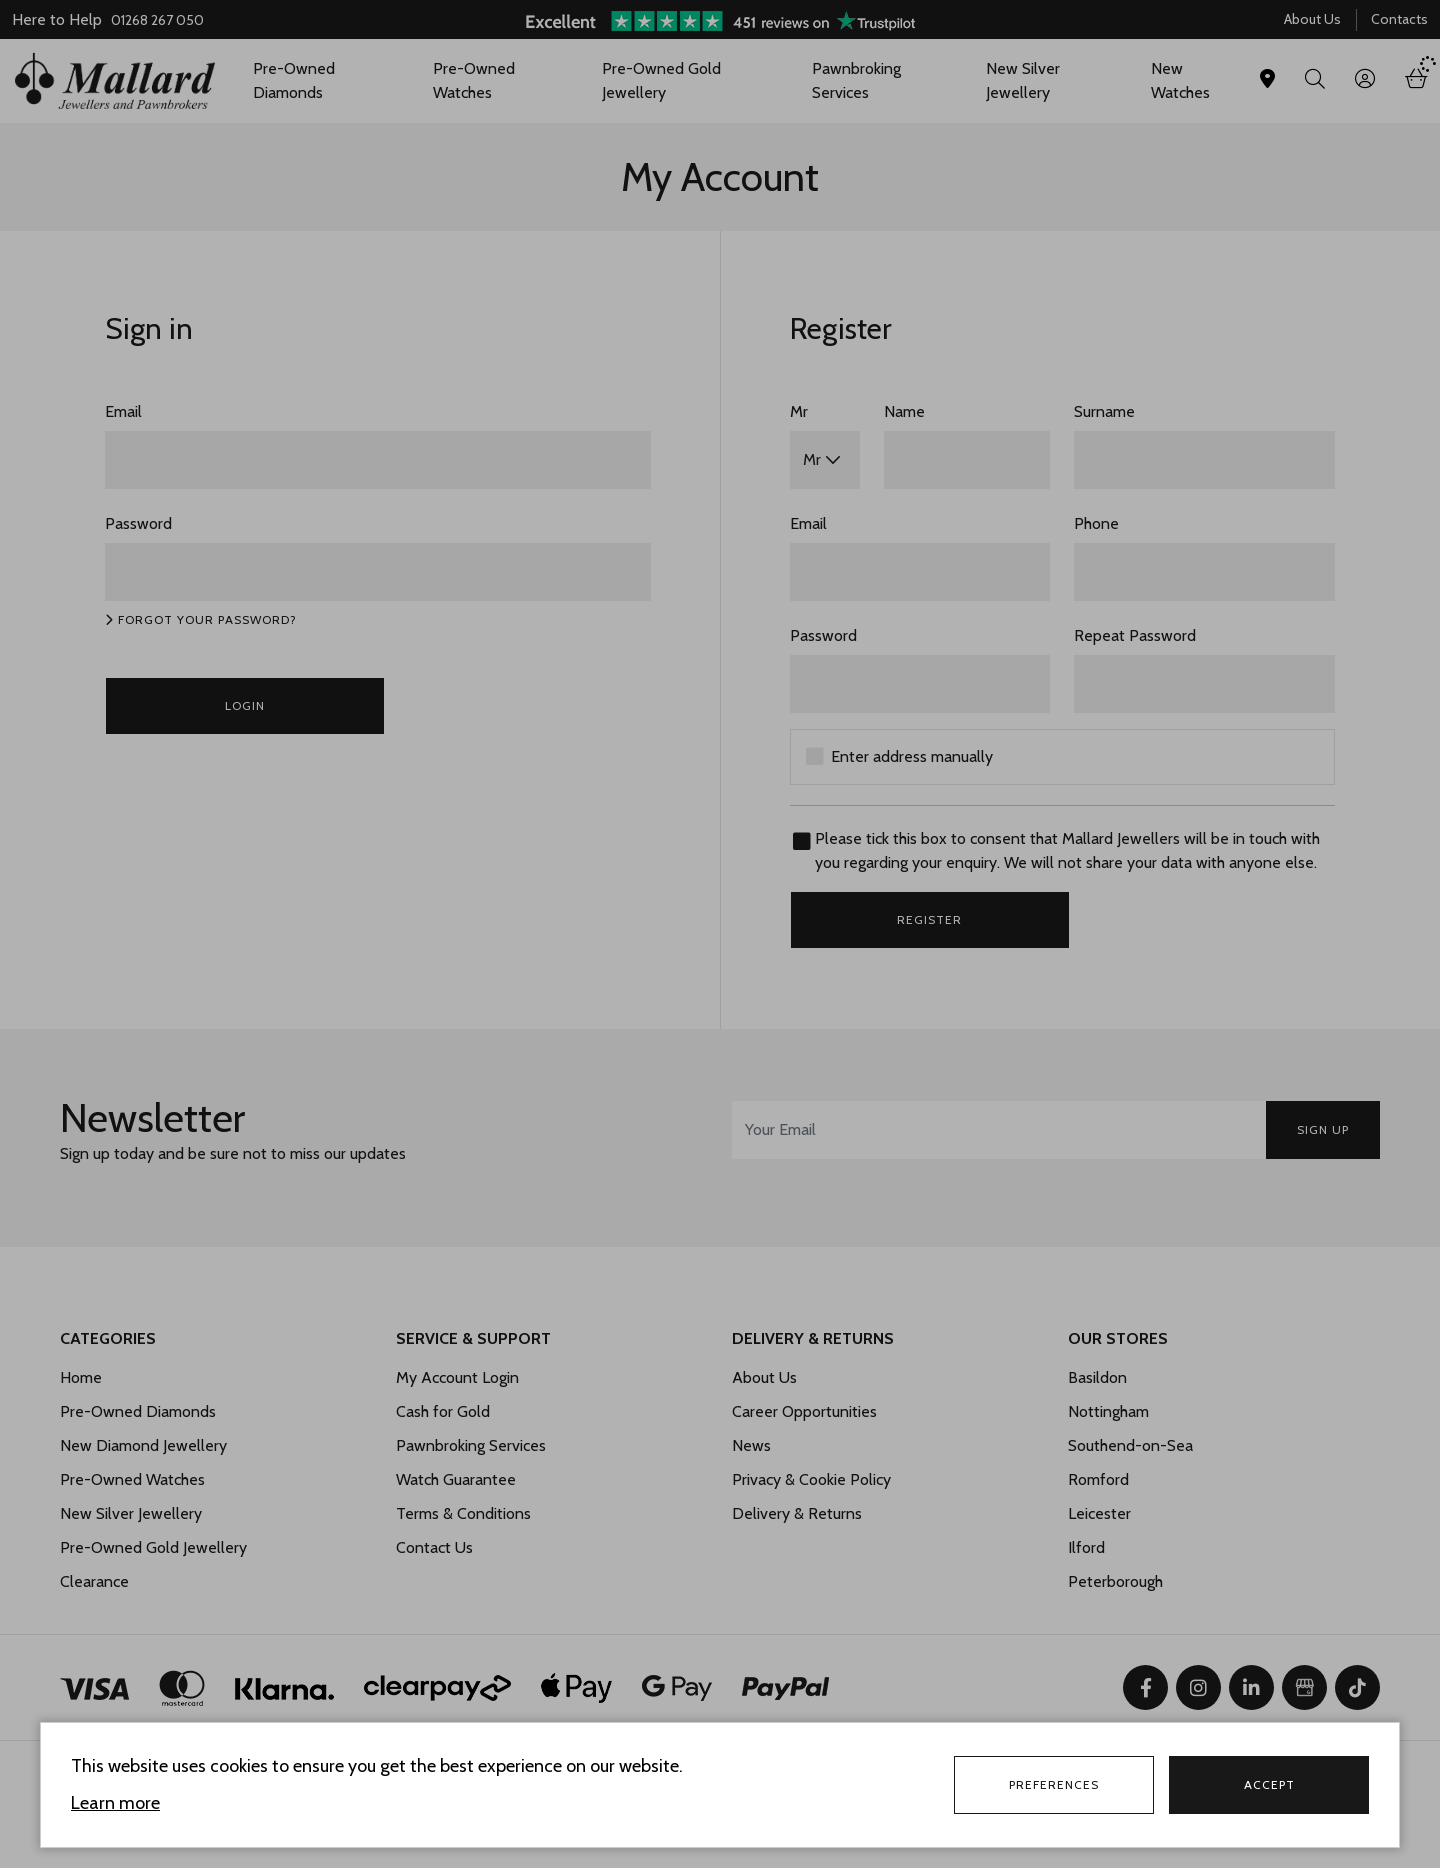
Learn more (115, 1803)
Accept (1269, 1784)
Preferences (1054, 1784)
